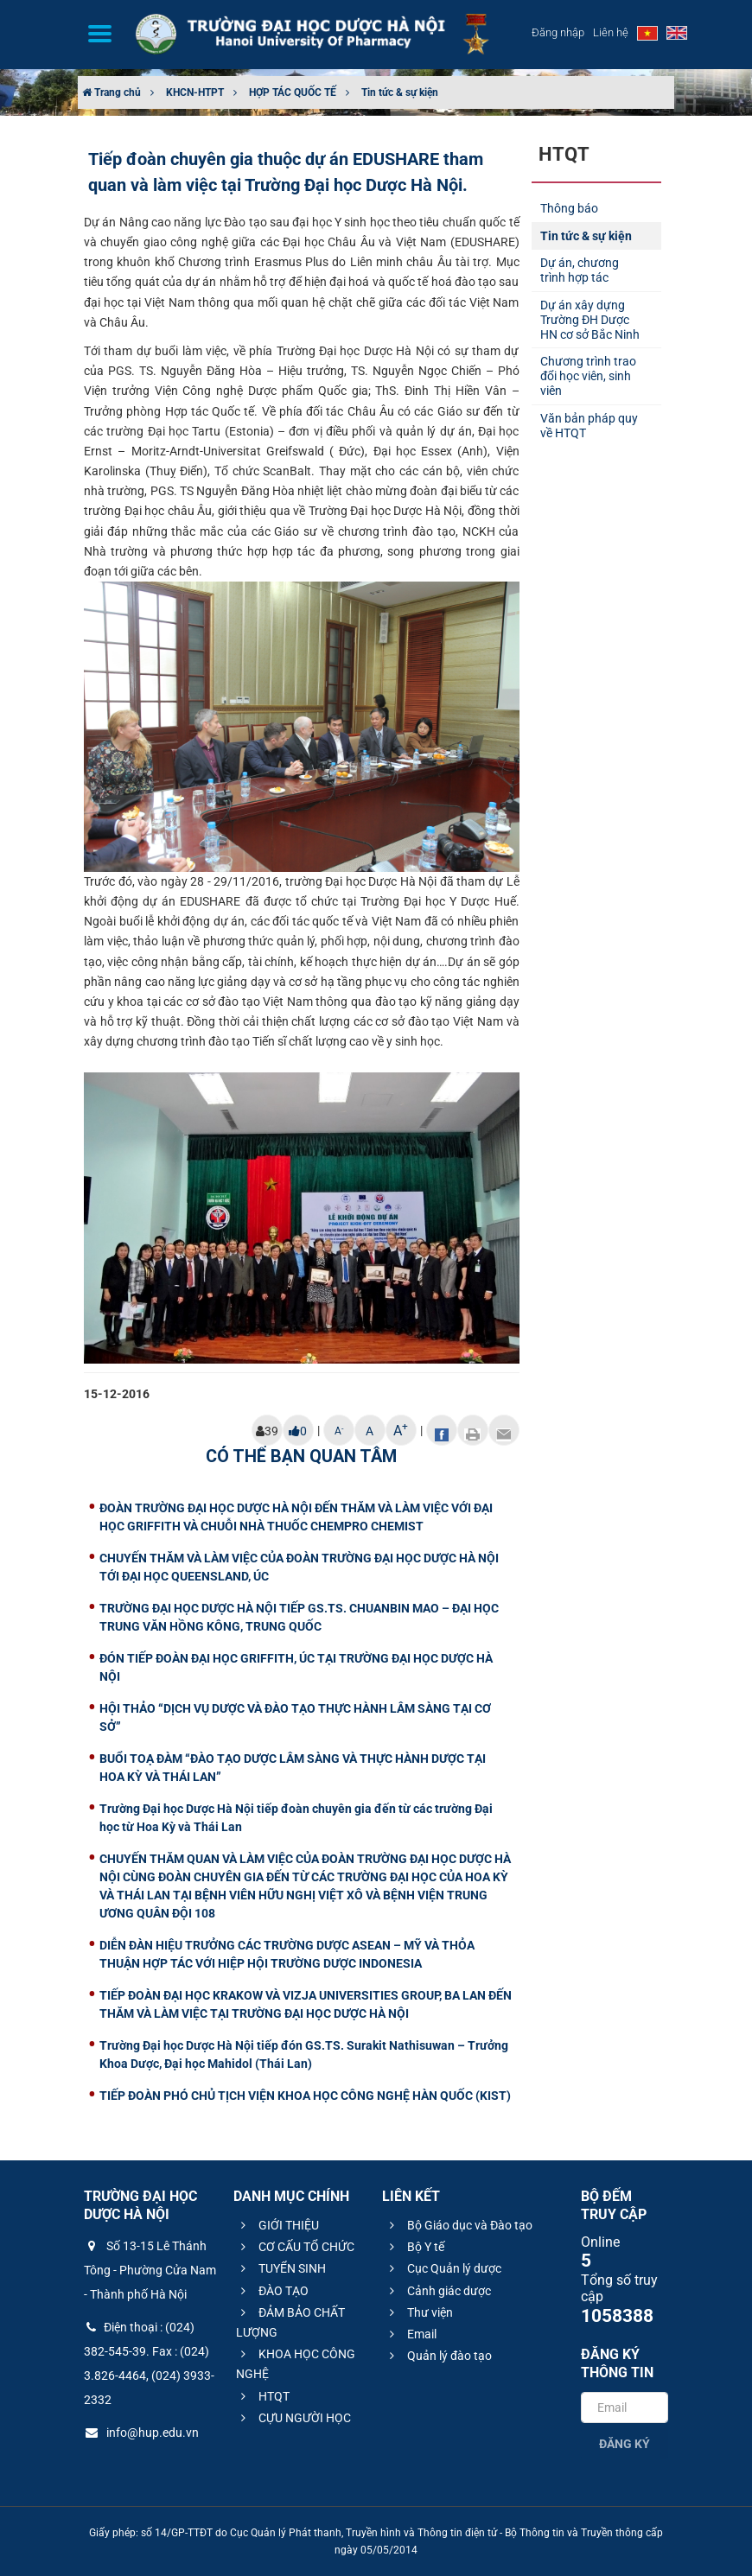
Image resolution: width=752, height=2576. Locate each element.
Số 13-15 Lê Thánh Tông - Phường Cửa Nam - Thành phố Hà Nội (150, 2270)
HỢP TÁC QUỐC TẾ (292, 92)
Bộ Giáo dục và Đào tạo (458, 2225)
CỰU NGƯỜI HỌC (293, 2418)
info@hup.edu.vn (141, 2432)
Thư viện (419, 2312)
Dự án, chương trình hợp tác (579, 270)
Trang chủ (111, 92)
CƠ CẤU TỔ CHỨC (295, 2247)
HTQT (263, 2396)
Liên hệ (610, 32)
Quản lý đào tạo (438, 2356)
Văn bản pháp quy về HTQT (589, 425)
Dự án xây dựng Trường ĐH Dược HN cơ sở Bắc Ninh (590, 319)
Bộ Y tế (414, 2247)
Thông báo (569, 208)
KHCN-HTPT (195, 92)
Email (411, 2334)
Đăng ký (624, 2444)
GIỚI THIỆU (277, 2225)
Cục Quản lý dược (443, 2268)
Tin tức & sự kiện (399, 92)
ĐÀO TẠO (272, 2291)
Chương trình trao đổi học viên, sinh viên (588, 376)
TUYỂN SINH (281, 2268)
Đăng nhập (558, 32)
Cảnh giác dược (438, 2291)
